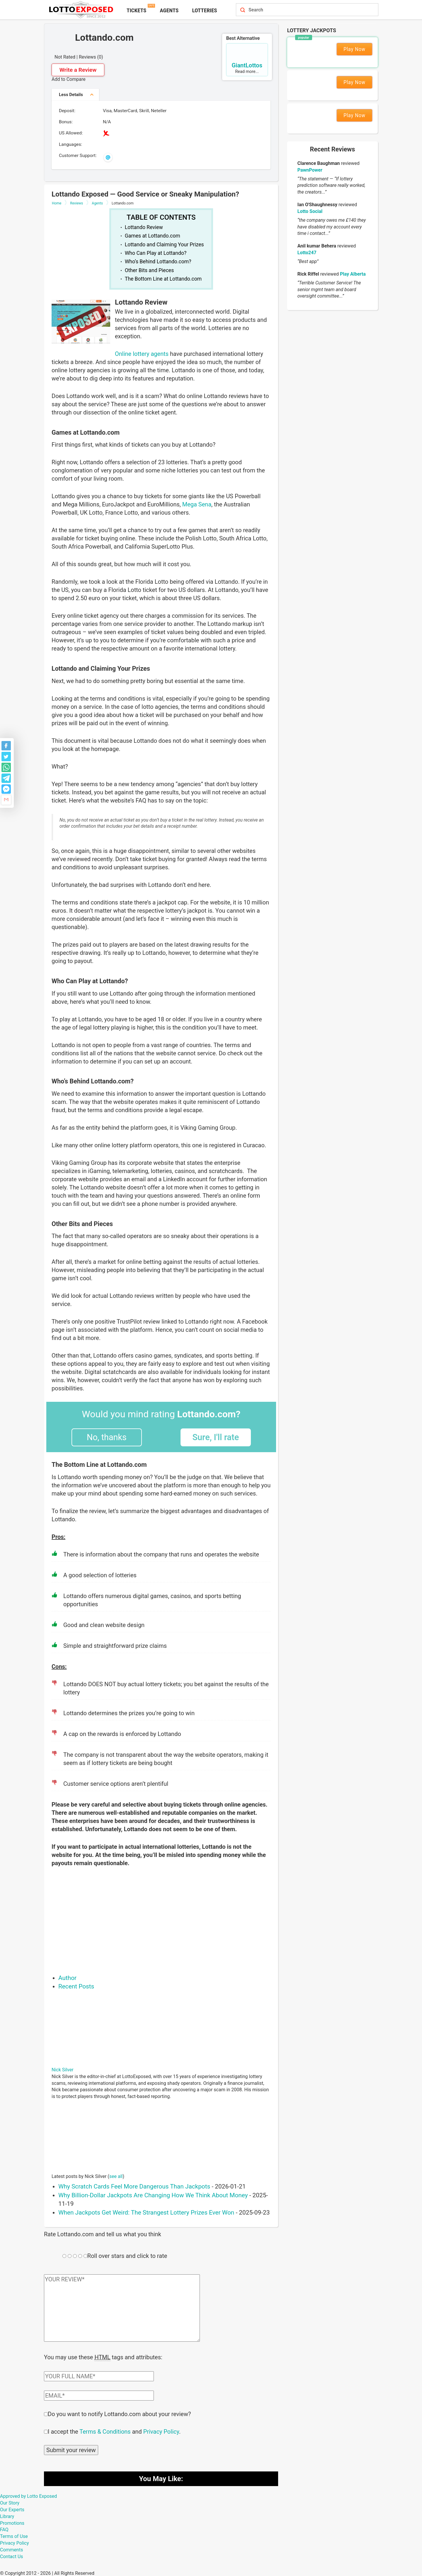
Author (67, 1977)
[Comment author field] (99, 2376)
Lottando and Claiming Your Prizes (164, 244)
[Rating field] (64, 2256)
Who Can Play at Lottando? (156, 253)
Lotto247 (306, 252)
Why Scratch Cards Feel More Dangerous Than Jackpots (134, 2186)
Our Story (9, 2502)
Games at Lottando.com (152, 236)
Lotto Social (310, 211)
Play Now (354, 49)
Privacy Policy (161, 2431)
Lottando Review (144, 227)
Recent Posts (76, 1986)
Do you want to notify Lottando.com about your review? (119, 2413)
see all (116, 2176)
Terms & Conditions (104, 2431)
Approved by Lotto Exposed (28, 2495)
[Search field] (300, 10)
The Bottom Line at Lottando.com (163, 279)
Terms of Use (14, 2536)
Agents (169, 10)
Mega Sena (197, 504)
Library (7, 2516)
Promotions (12, 2522)
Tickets (136, 10)
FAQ (4, 2529)
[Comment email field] (99, 2395)
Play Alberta (353, 274)
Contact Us (11, 2556)
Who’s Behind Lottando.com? (158, 261)
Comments (11, 2549)
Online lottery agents (142, 353)
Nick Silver (63, 2070)
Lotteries (204, 10)
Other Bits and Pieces (149, 270)
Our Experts (12, 2509)
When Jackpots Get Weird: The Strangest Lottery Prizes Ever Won (146, 2212)
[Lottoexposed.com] (82, 9)
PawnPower (309, 170)
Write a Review (78, 69)
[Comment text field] (122, 2308)
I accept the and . (114, 2431)
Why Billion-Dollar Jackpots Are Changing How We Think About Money (153, 2195)
